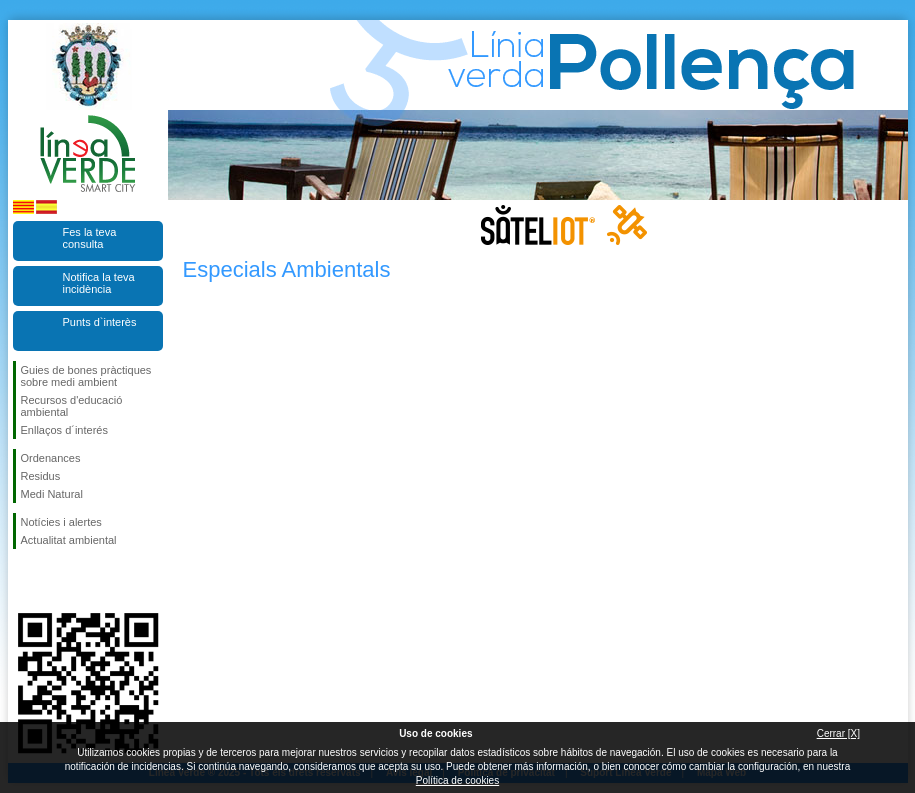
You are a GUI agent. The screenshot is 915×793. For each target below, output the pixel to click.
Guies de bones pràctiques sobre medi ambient (86, 376)
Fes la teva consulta (90, 238)
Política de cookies (457, 780)
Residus (41, 476)
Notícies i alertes (61, 522)
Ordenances (51, 458)
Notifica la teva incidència (99, 283)
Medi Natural (52, 494)
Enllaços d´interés (64, 430)
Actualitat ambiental (69, 540)
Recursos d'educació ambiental (72, 406)
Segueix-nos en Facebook (25, 581)
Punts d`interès (100, 322)
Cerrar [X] (838, 733)
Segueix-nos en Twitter (58, 581)
